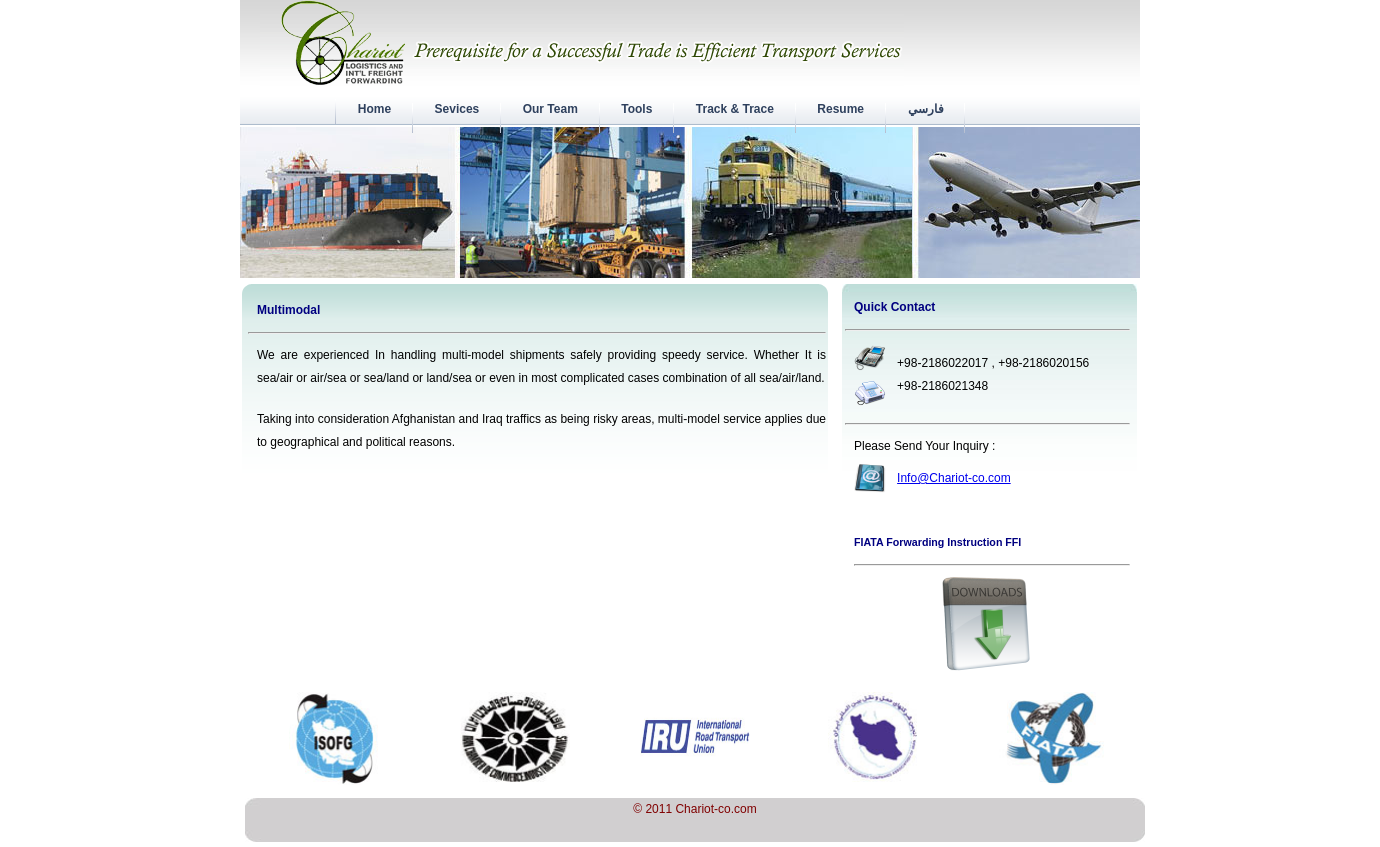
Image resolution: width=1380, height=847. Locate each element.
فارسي (925, 109)
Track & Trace (735, 109)
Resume (840, 109)
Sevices (456, 109)
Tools (637, 109)
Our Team (550, 109)
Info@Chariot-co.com (954, 478)
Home (374, 109)
